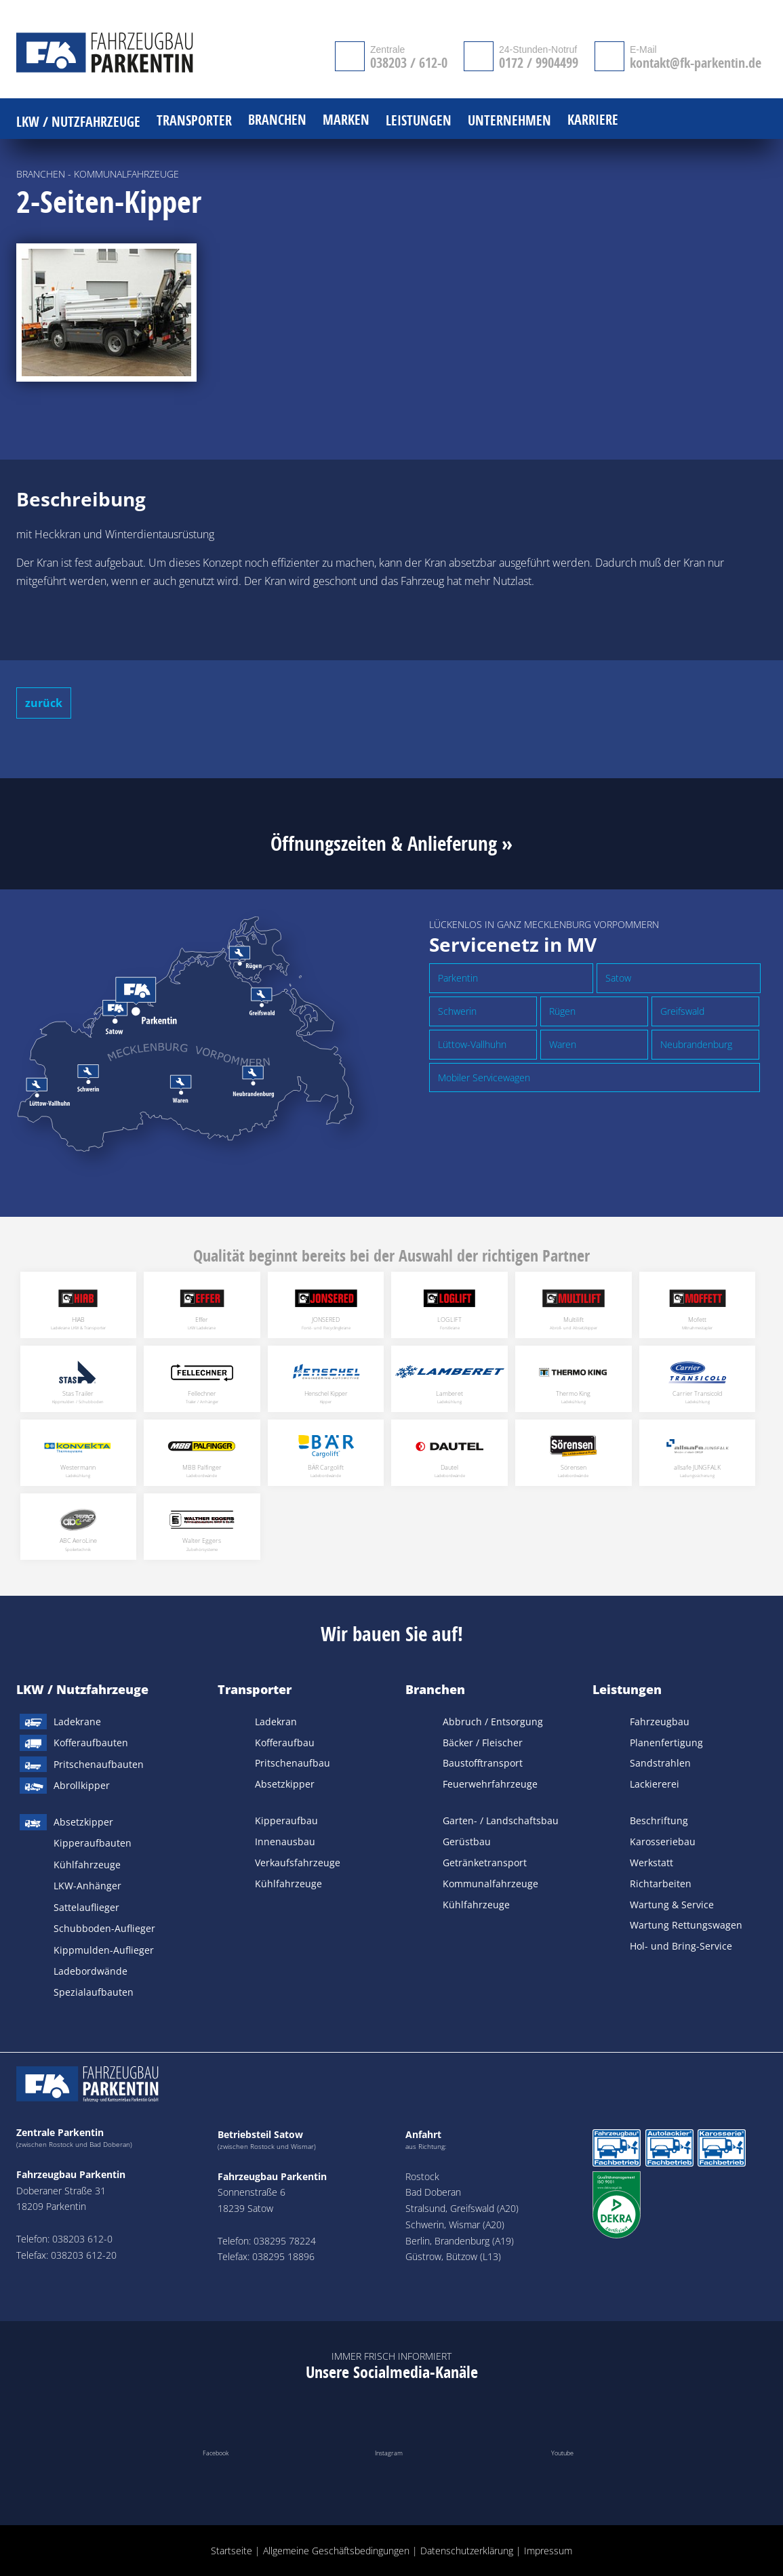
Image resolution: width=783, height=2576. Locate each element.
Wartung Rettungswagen (686, 1924)
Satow (618, 977)
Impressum (548, 2550)
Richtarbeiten (660, 1883)
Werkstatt (651, 1862)
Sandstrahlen (660, 1762)
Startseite (231, 2550)
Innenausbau (285, 1841)
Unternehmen (509, 121)
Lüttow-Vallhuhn (472, 1044)
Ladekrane (77, 1721)
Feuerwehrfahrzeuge (490, 1783)
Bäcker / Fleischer (483, 1742)
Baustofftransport (483, 1762)
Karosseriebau (663, 1841)
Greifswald (682, 1011)
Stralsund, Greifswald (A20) (462, 2208)
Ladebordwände (90, 1971)
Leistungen (627, 1689)
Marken (346, 120)
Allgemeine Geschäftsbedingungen (336, 2550)
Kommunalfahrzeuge (490, 1883)
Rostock (422, 2176)
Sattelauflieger (86, 1907)
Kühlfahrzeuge (87, 1864)
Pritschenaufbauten (99, 1764)
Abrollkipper (82, 1785)
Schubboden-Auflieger (104, 1928)
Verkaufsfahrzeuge (297, 1862)
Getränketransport (485, 1862)
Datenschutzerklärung (466, 2550)
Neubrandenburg (696, 1044)
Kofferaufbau (285, 1742)
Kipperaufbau (286, 1820)
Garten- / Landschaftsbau (501, 1820)
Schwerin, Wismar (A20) (454, 2224)
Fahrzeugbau (659, 1721)
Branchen (435, 1689)
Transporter (255, 1689)
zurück (43, 703)
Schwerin (457, 1011)
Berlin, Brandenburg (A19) (459, 2240)
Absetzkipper (83, 1821)
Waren (562, 1044)
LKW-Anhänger (87, 1885)
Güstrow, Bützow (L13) (453, 2256)
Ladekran (276, 1721)
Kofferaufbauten (91, 1742)
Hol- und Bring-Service (681, 1945)
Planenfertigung (666, 1742)
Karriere (592, 120)
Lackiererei (654, 1783)
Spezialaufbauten (94, 1992)
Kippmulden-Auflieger (104, 1950)
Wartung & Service (672, 1904)
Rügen (562, 1011)
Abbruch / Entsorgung (493, 1721)
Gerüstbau (467, 1841)
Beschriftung (659, 1820)
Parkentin (458, 977)
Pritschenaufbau (292, 1762)
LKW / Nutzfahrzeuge (82, 1689)
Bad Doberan (433, 2192)
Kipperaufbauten (93, 1842)
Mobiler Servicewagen (484, 1077)
